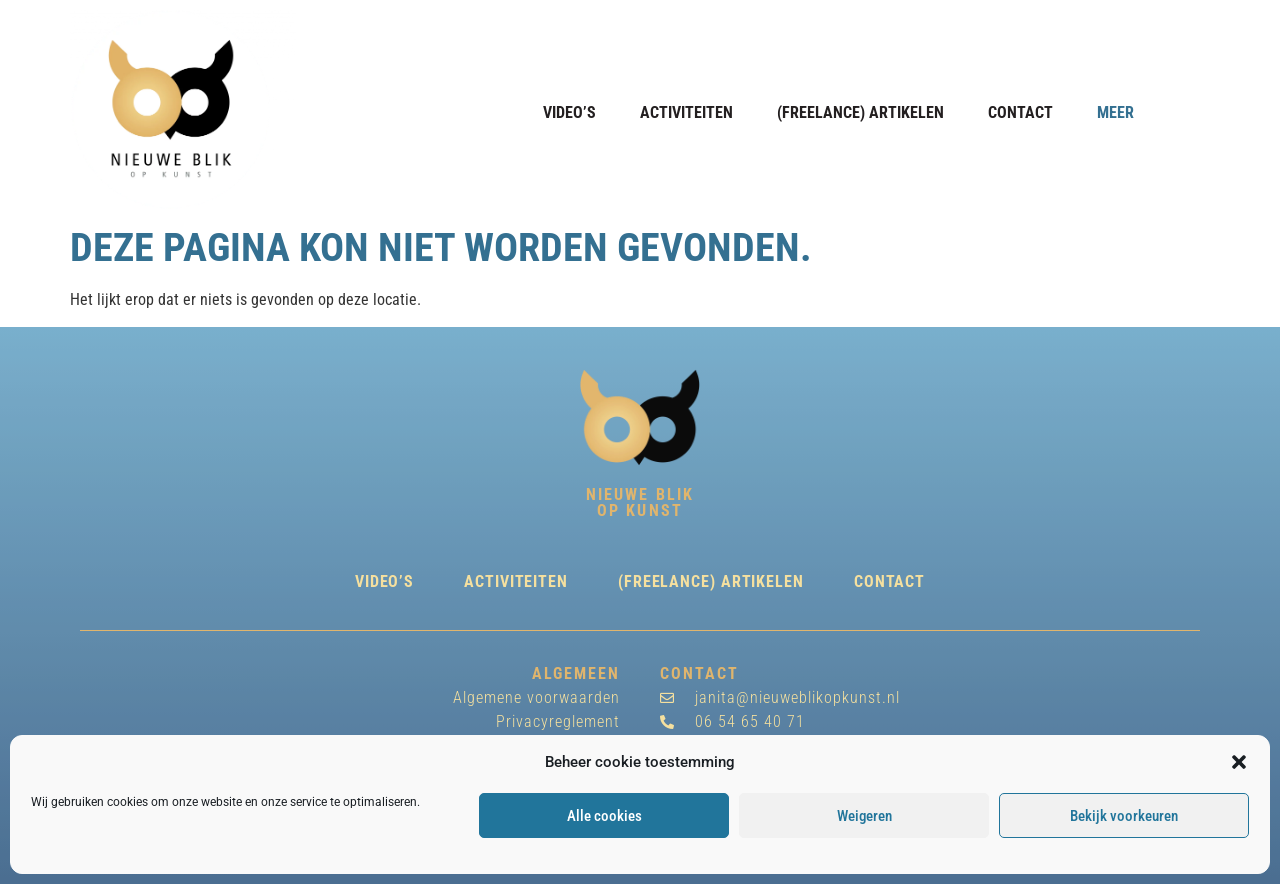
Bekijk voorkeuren (1124, 816)
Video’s (569, 112)
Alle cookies (604, 816)
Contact (1020, 112)
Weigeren (864, 816)
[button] (1239, 762)
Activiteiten (686, 112)
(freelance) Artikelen (860, 112)
